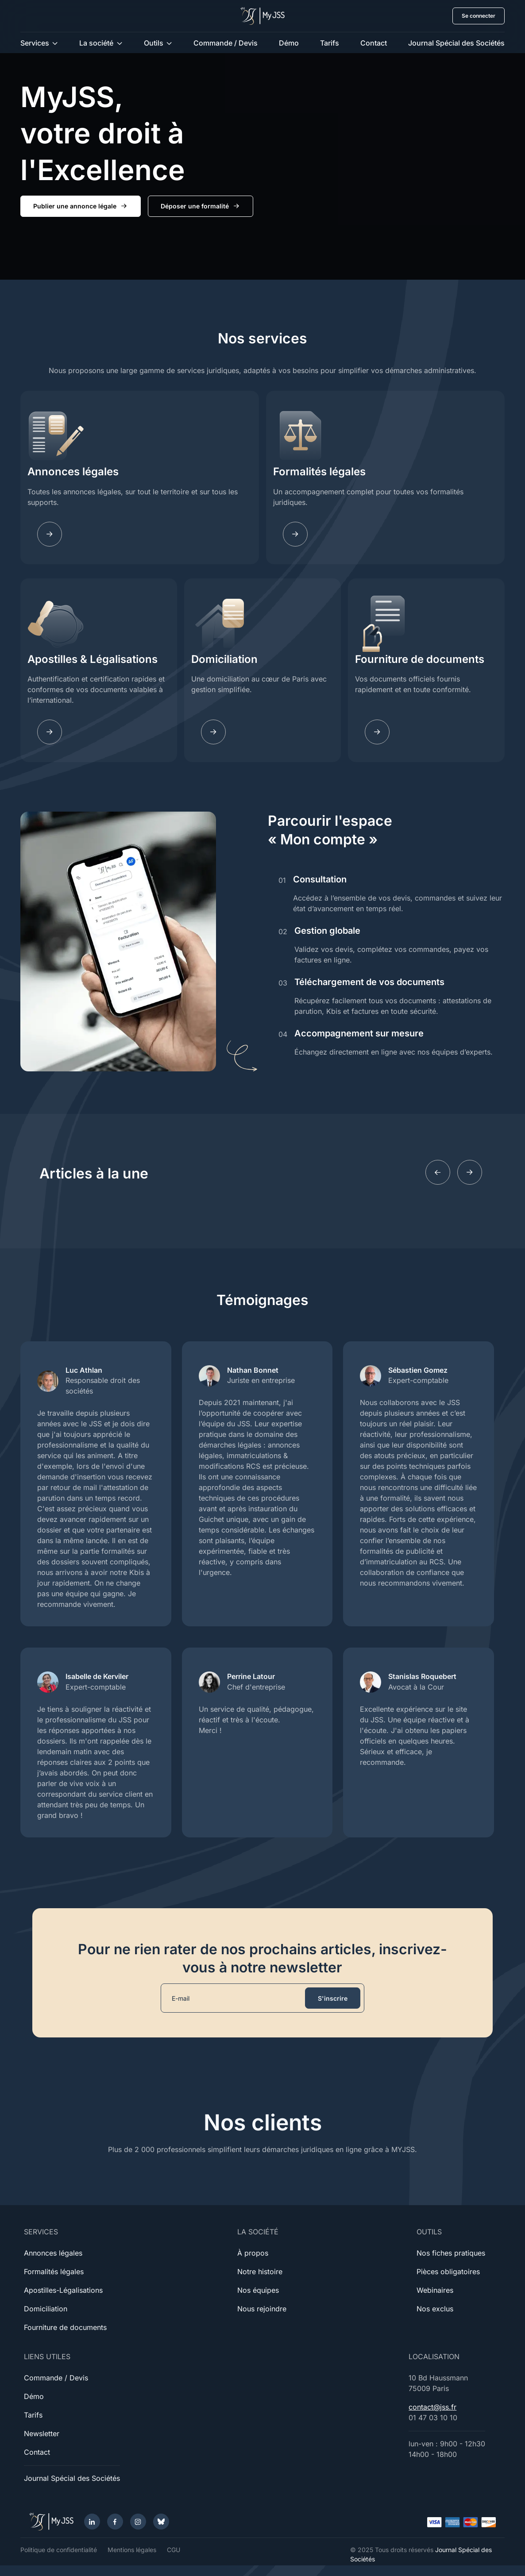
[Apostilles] (49, 732)
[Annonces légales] (49, 534)
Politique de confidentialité (58, 2549)
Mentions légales (132, 2549)
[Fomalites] (295, 534)
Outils (153, 43)
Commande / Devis (225, 43)
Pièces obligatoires (448, 2271)
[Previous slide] (437, 1172)
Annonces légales (73, 471)
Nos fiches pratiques (451, 2253)
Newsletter (41, 2433)
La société (96, 43)
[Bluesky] (161, 2522)
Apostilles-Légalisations (63, 2290)
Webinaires (435, 2290)
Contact (373, 43)
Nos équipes (258, 2290)
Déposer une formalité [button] (200, 206)
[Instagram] (138, 2522)
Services (34, 43)
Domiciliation (224, 659)
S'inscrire (332, 1998)
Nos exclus (435, 2308)
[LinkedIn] (92, 2522)
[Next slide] (469, 1172)
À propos (252, 2253)
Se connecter (478, 15)
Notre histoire (259, 2271)
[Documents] (377, 732)
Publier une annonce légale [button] (80, 206)
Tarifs (329, 43)
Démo (289, 43)
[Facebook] (115, 2522)
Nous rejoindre (261, 2308)
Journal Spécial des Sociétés (456, 43)
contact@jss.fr (432, 2407)
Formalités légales (319, 471)
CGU (173, 2549)
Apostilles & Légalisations (92, 659)
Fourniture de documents (419, 659)
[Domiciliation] (213, 732)
